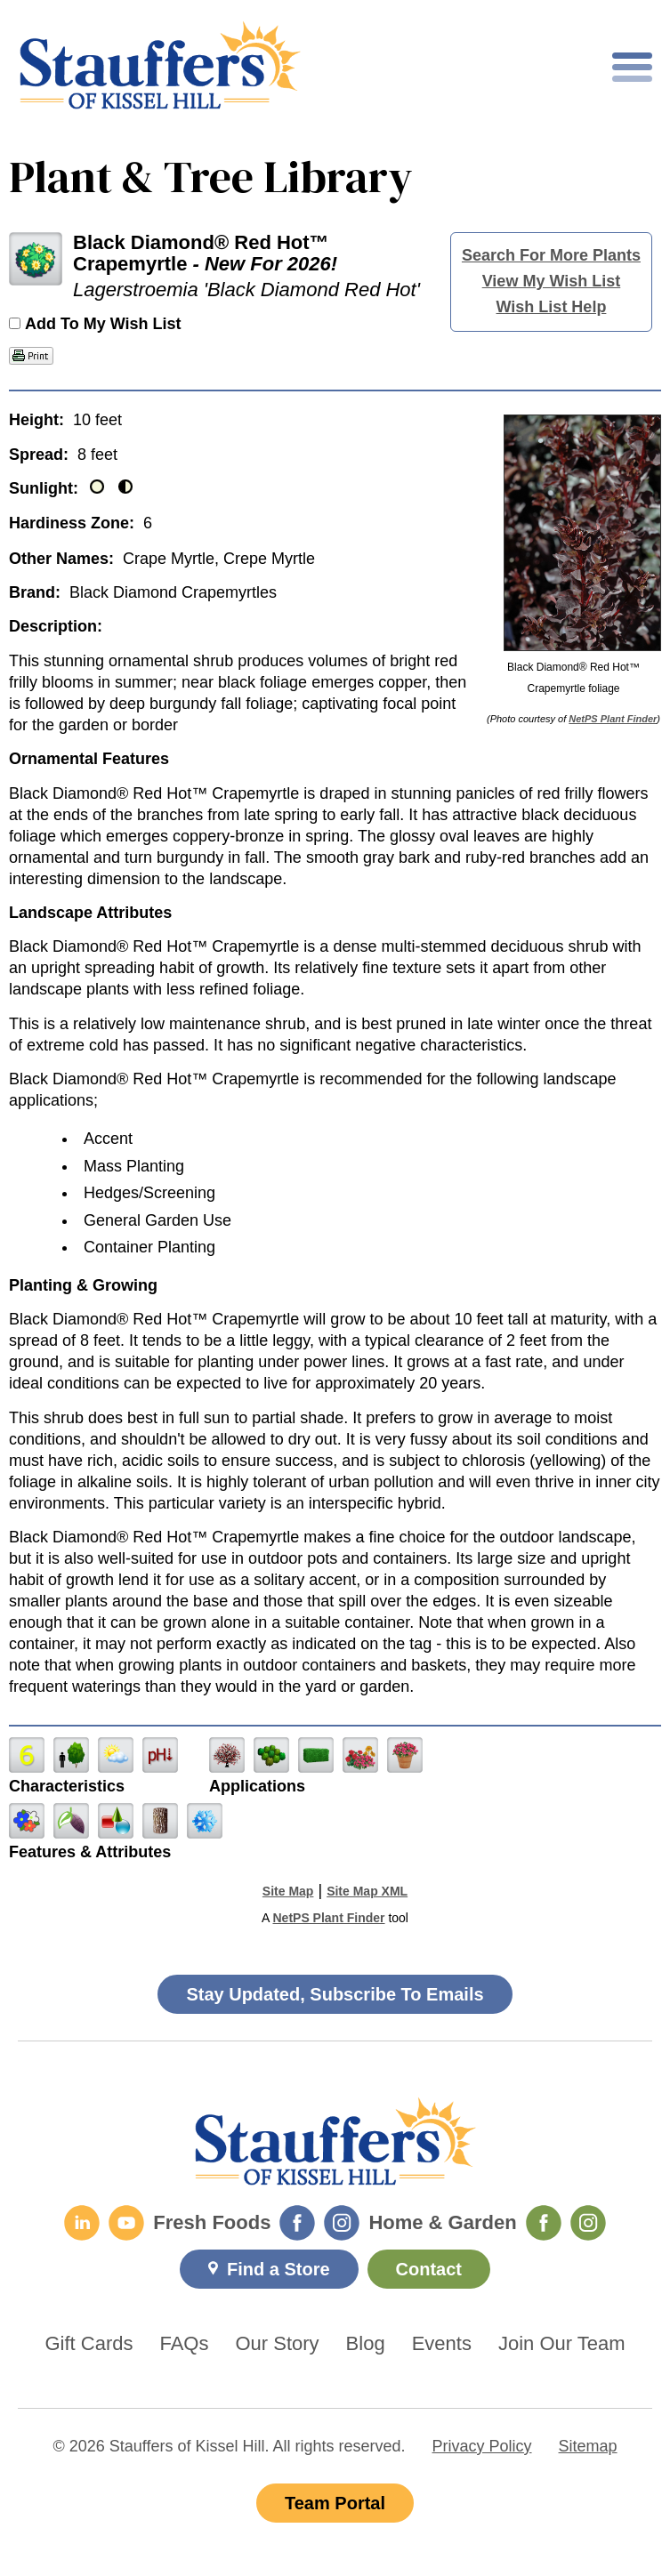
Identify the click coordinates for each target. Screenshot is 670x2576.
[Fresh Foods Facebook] (297, 2223)
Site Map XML (367, 1891)
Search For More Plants (551, 255)
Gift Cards (88, 2344)
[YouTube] (126, 2223)
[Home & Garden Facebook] (543, 2223)
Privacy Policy (482, 2446)
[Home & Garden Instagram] (588, 2223)
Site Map (288, 1891)
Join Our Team (562, 2344)
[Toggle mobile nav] (632, 67)
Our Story (277, 2344)
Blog (365, 2344)
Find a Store (278, 2269)
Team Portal (335, 2503)
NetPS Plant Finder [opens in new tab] (328, 1918)
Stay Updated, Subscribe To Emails (334, 1994)
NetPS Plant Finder (613, 718)
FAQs (183, 2344)
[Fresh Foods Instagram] (341, 2223)
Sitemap (588, 2446)
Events (442, 2344)
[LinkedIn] (82, 2223)
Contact (429, 2269)
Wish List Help (551, 307)
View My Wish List (551, 281)
